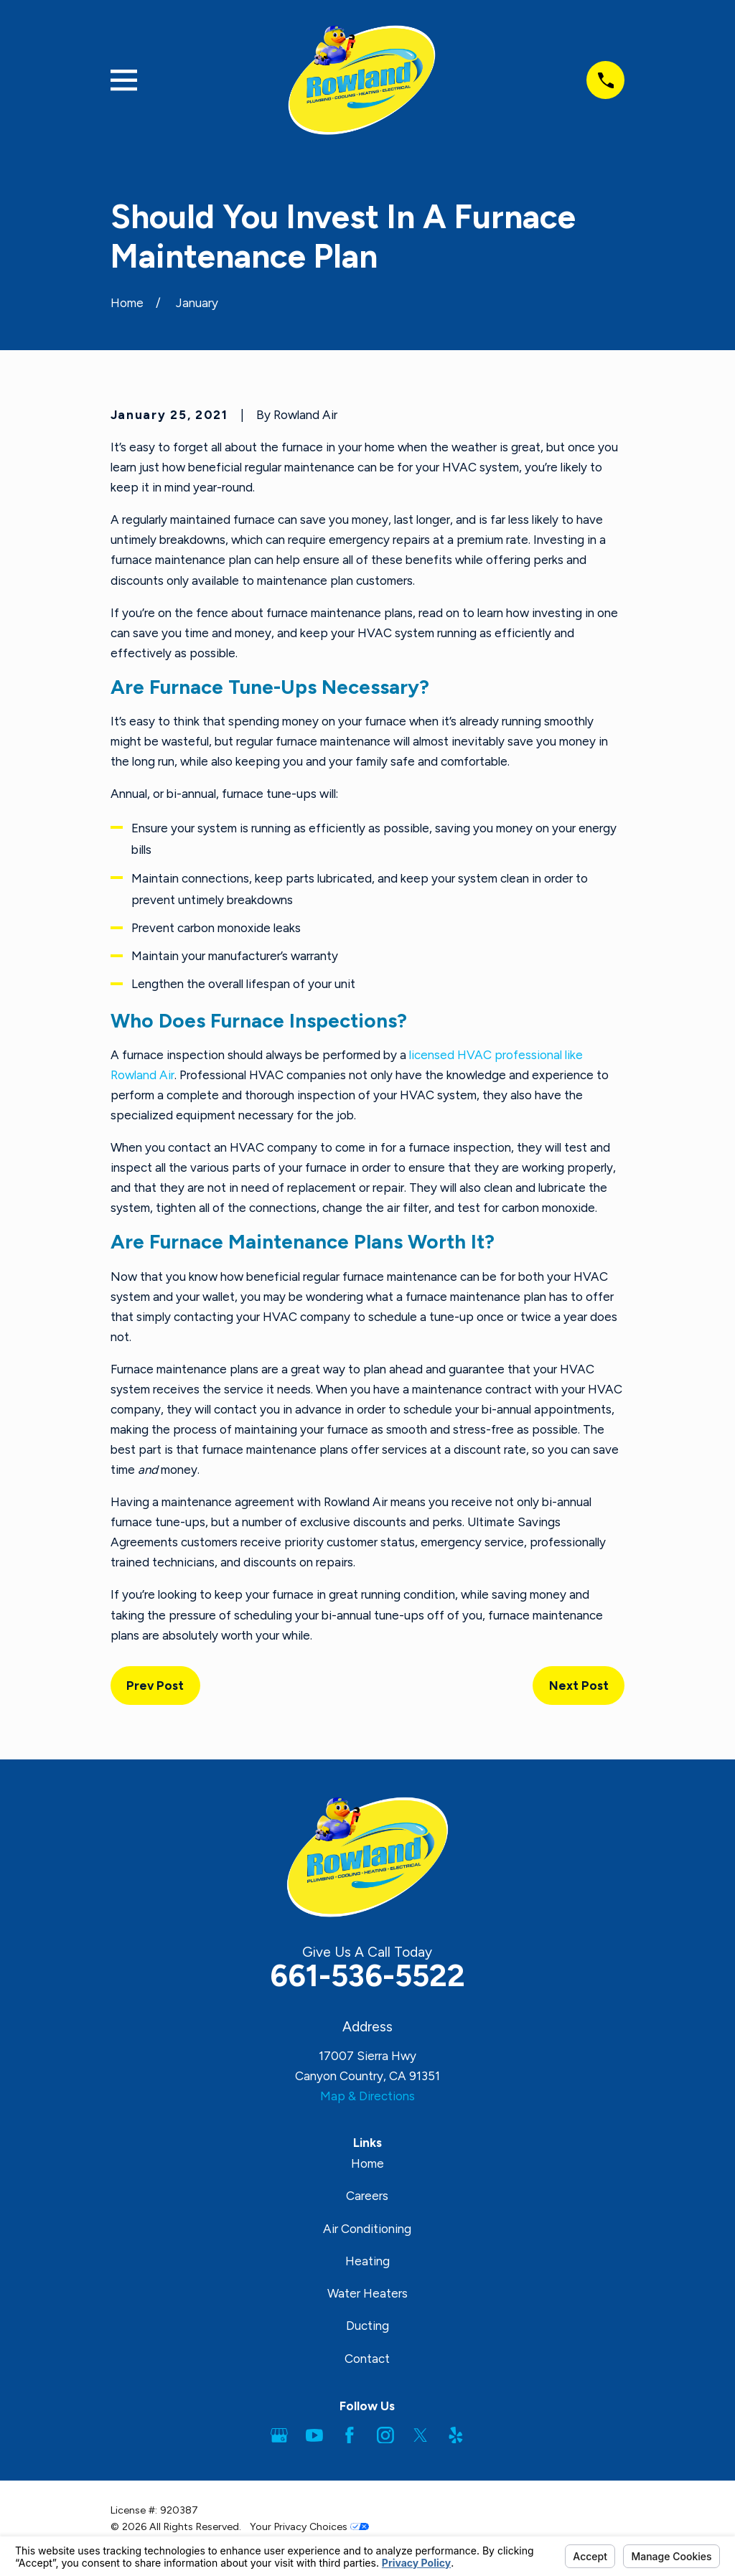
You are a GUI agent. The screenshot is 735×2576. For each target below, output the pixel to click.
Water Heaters (367, 2293)
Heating (367, 2261)
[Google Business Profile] (279, 2435)
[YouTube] (314, 2435)
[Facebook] (349, 2435)
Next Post (579, 1685)
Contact (367, 2358)
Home (367, 2163)
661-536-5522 (367, 1975)
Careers (367, 2196)
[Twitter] (420, 2435)
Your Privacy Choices (309, 2527)
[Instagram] (385, 2435)
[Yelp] (455, 2435)
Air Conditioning (367, 2229)
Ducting (367, 2325)
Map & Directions (367, 2096)
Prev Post (155, 1685)
